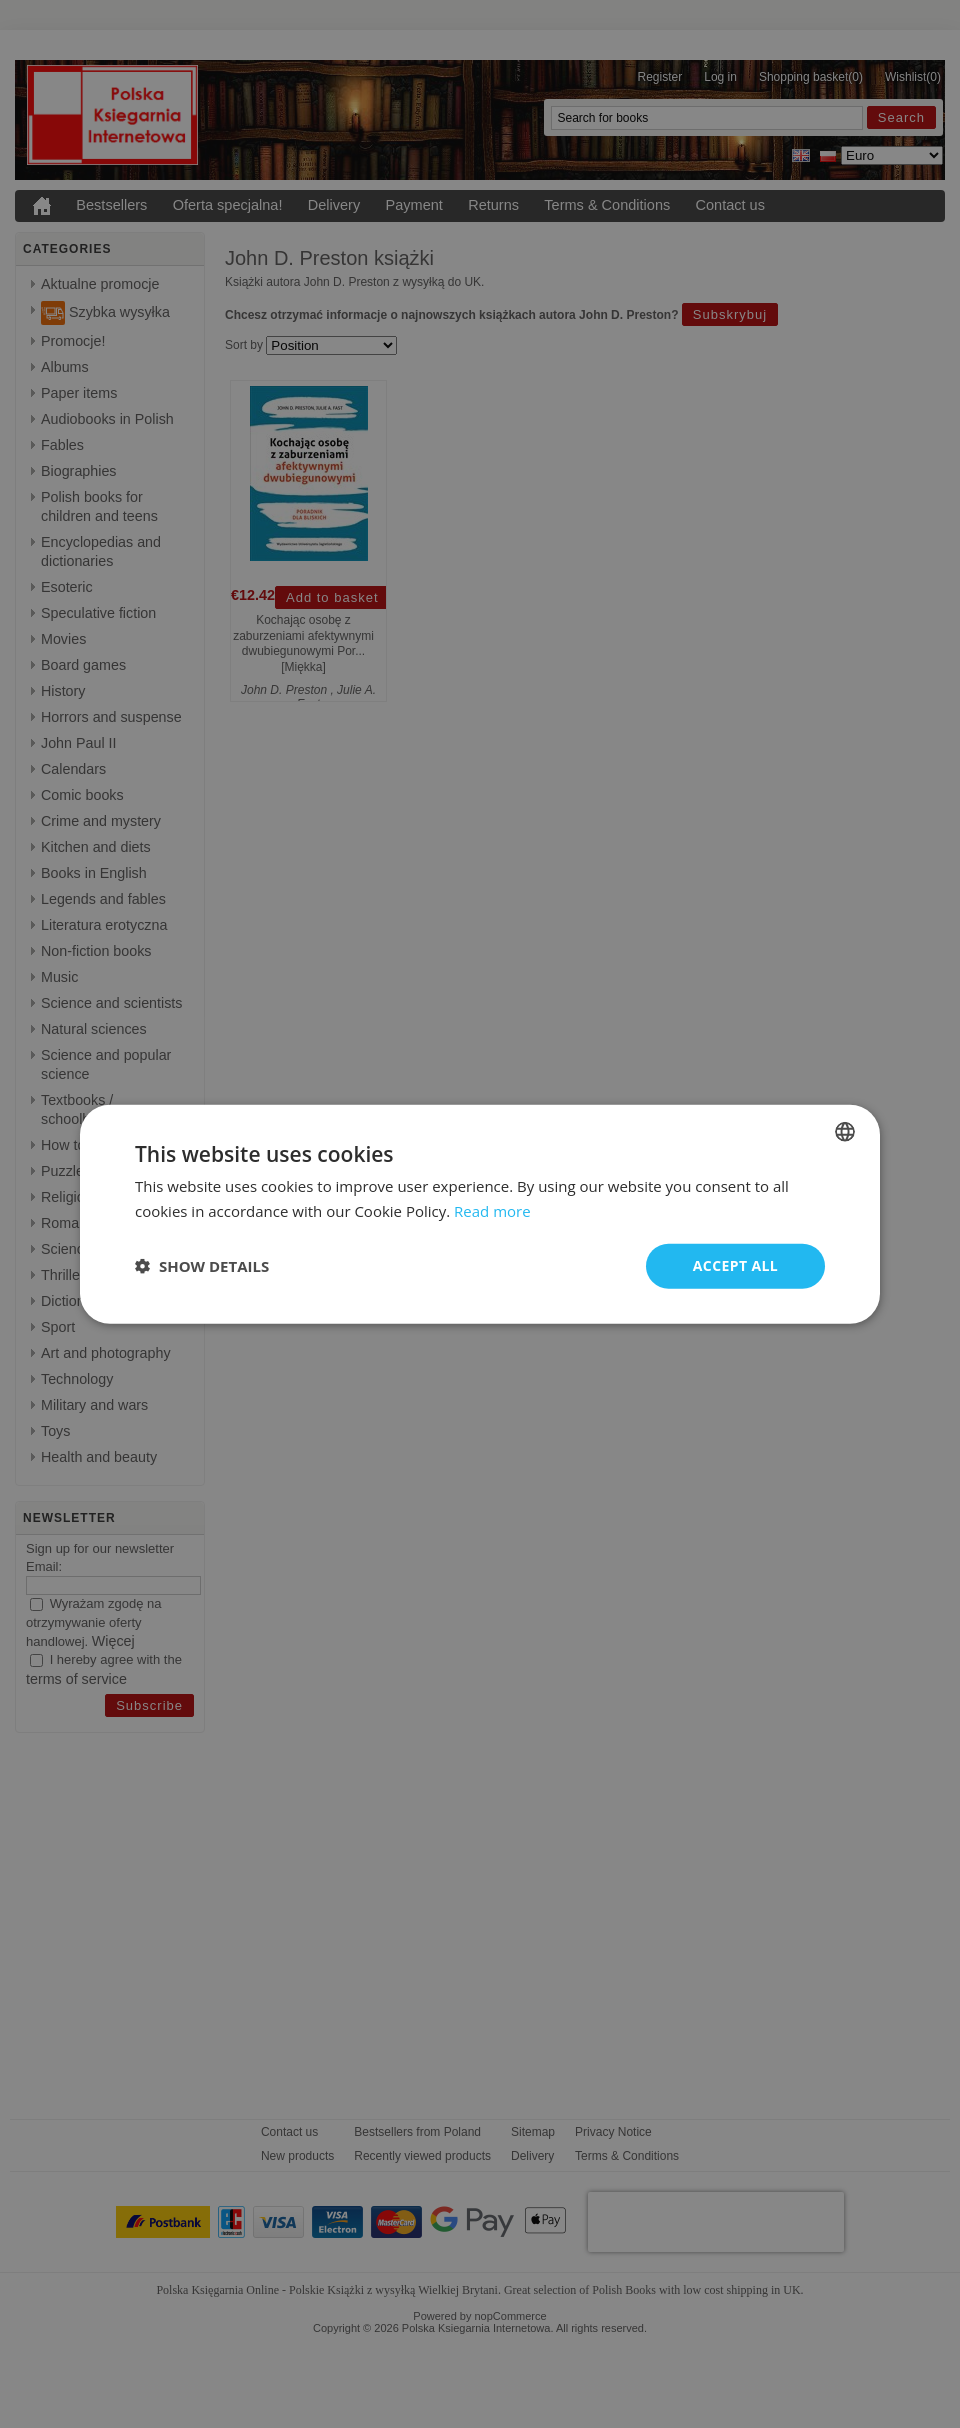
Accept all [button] (735, 1265)
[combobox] (845, 1132)
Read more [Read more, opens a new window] (492, 1211)
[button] (202, 1266)
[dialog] (480, 1214)
